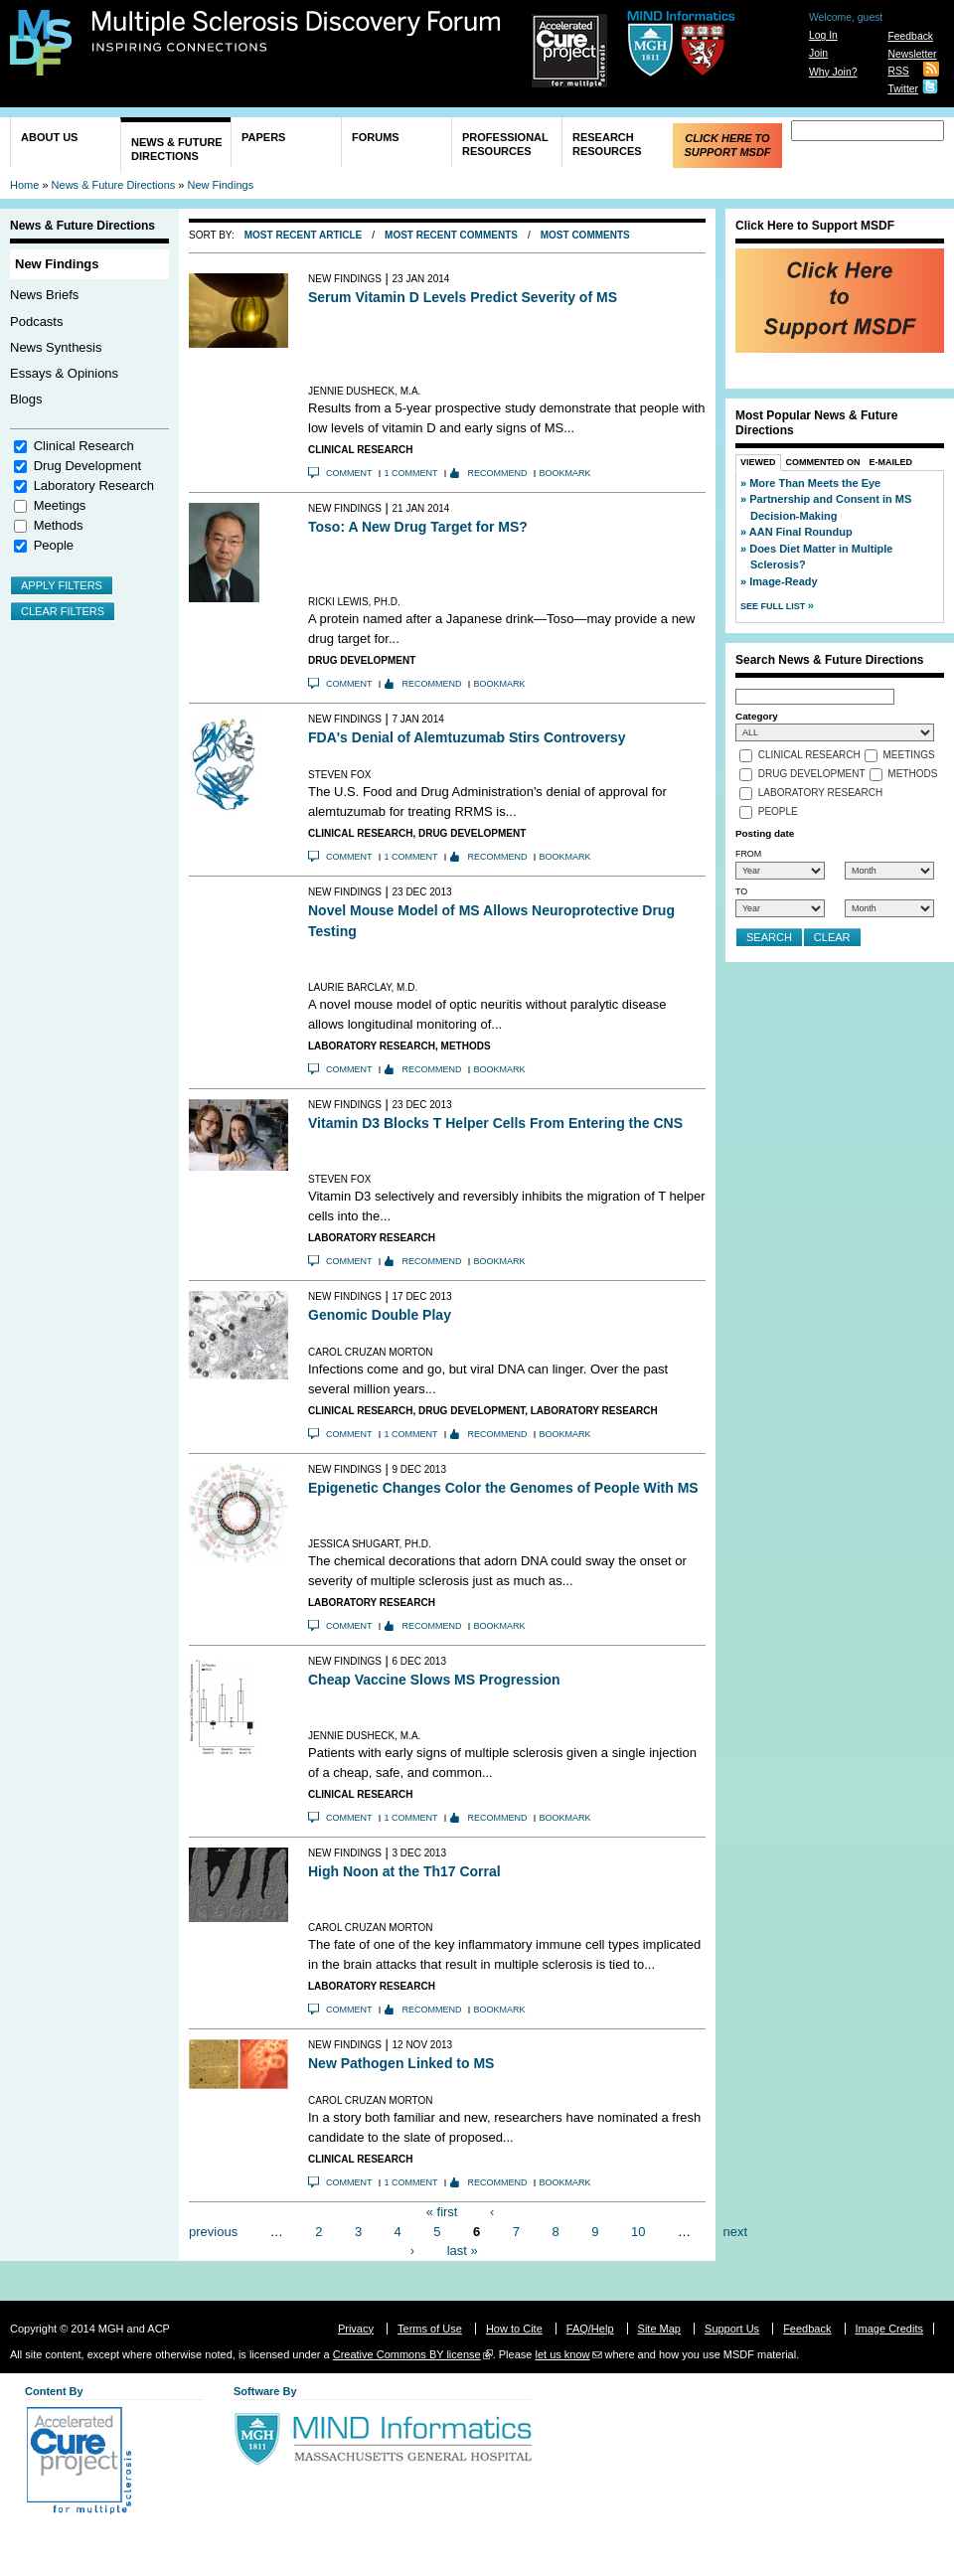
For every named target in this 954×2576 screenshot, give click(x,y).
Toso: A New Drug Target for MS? (418, 527)
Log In (823, 35)
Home (24, 185)
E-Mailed (891, 462)
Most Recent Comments (451, 235)
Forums (375, 137)
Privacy (356, 2328)
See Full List (774, 606)
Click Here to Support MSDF (727, 145)
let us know (562, 2354)
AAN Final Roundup (801, 532)
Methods (58, 525)
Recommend (498, 473)
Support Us (732, 2328)
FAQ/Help (590, 2328)
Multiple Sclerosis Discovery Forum (296, 32)
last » (462, 2250)
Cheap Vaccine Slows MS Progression (434, 1680)
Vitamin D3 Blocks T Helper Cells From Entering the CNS (495, 1123)
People (54, 545)
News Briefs (44, 294)
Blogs (26, 399)
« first (442, 2211)
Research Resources (607, 144)
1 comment (411, 473)
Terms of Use (430, 2328)
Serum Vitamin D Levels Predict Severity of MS (462, 297)
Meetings (60, 505)
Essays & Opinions (64, 373)
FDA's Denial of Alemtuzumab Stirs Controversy (466, 737)
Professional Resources (505, 144)
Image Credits (889, 2328)
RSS (897, 71)
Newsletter (911, 54)
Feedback (910, 36)
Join (818, 53)
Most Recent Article (303, 235)
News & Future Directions (177, 149)
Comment (349, 473)
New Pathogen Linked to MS (401, 2063)
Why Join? (833, 72)
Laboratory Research (94, 485)
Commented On (823, 462)
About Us (49, 137)
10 (638, 2230)
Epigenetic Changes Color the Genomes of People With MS (503, 1488)
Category (756, 716)
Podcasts (36, 321)
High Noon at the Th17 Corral (404, 1871)
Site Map (659, 2328)
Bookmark (565, 473)
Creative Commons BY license (407, 2354)
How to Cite (514, 2328)
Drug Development (87, 465)
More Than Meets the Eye (814, 483)
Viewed (758, 462)
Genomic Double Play (379, 1315)
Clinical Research (84, 445)
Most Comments (585, 235)
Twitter (902, 88)
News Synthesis (55, 347)
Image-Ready (783, 581)
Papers (263, 137)
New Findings (221, 185)
